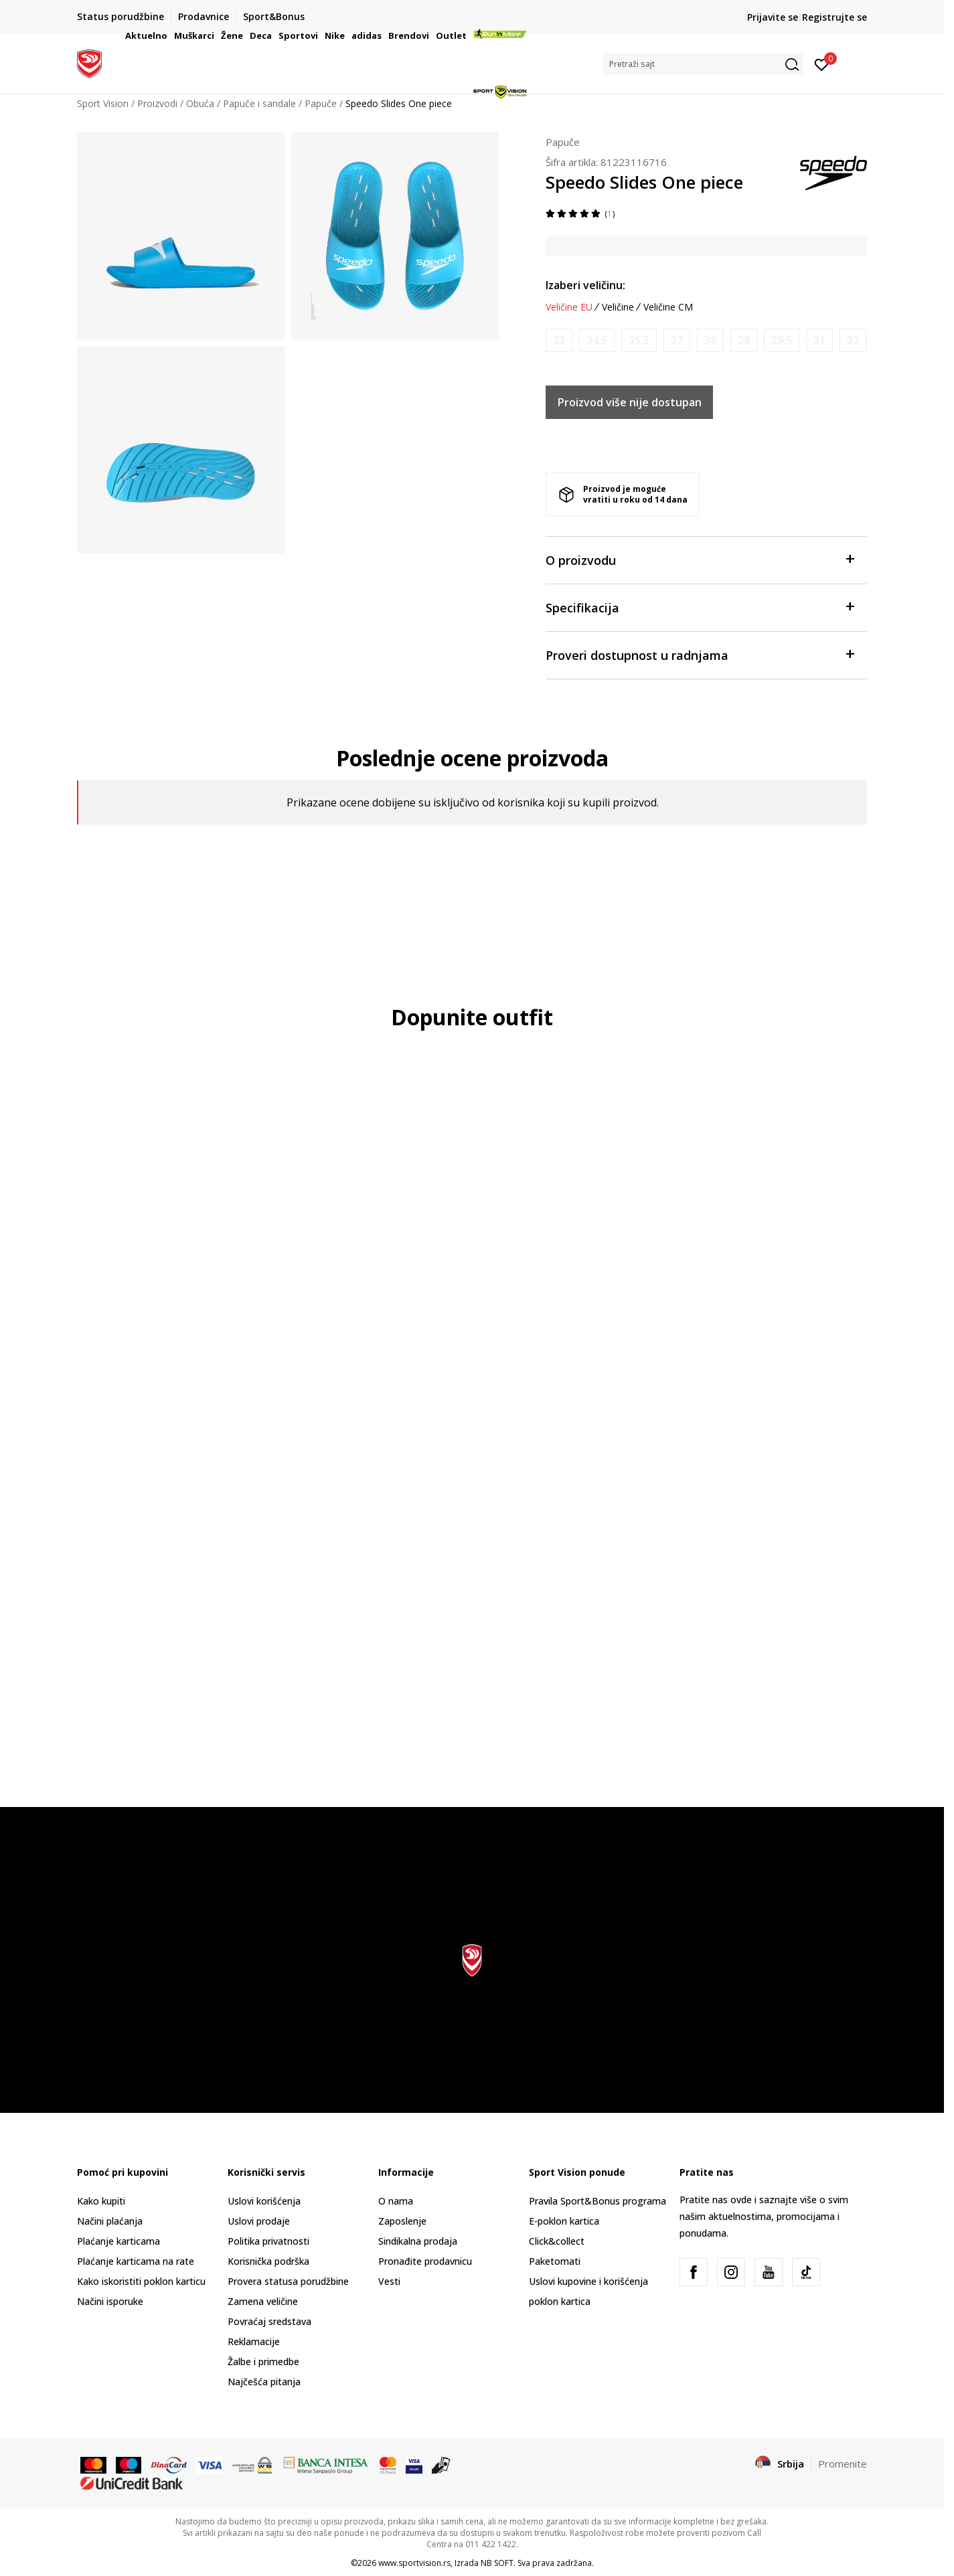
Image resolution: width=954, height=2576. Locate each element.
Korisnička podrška (268, 2261)
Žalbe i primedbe (263, 2361)
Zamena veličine (263, 2301)
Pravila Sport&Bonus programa (597, 2201)
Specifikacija (700, 607)
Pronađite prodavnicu (425, 2261)
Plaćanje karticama (118, 2241)
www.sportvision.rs (414, 2563)
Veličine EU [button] (569, 307)
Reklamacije (254, 2341)
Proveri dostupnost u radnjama (700, 654)
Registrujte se (834, 17)
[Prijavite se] (821, 64)
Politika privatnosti (268, 2241)
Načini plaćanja (110, 2221)
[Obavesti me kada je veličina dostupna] (559, 340)
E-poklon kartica (564, 2221)
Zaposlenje (402, 2221)
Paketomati (554, 2261)
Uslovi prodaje (259, 2221)
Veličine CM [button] (668, 307)
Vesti (389, 2281)
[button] (703, 64)
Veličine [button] (618, 307)
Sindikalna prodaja (417, 2241)
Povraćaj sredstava (269, 2321)
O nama (395, 2201)
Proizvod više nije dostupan (630, 402)
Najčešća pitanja (264, 2381)
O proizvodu (700, 559)
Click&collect (556, 2241)
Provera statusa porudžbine (288, 2281)
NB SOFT (497, 2563)
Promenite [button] (842, 2463)
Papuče (563, 142)
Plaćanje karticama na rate (135, 2261)
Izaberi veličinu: (585, 285)
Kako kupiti (101, 2201)
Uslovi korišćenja (264, 2201)
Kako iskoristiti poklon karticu (141, 2281)
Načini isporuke (110, 2301)
